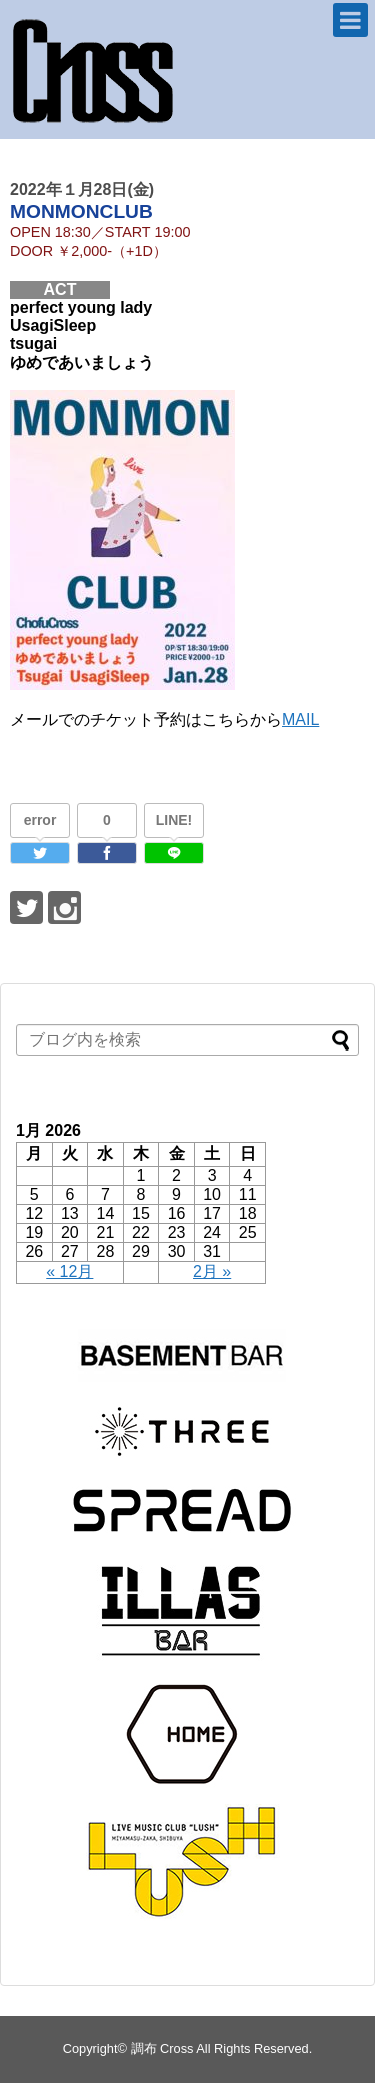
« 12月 (69, 1271)
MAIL (300, 719)
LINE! (174, 820)
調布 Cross (162, 2048)
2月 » (212, 1271)
